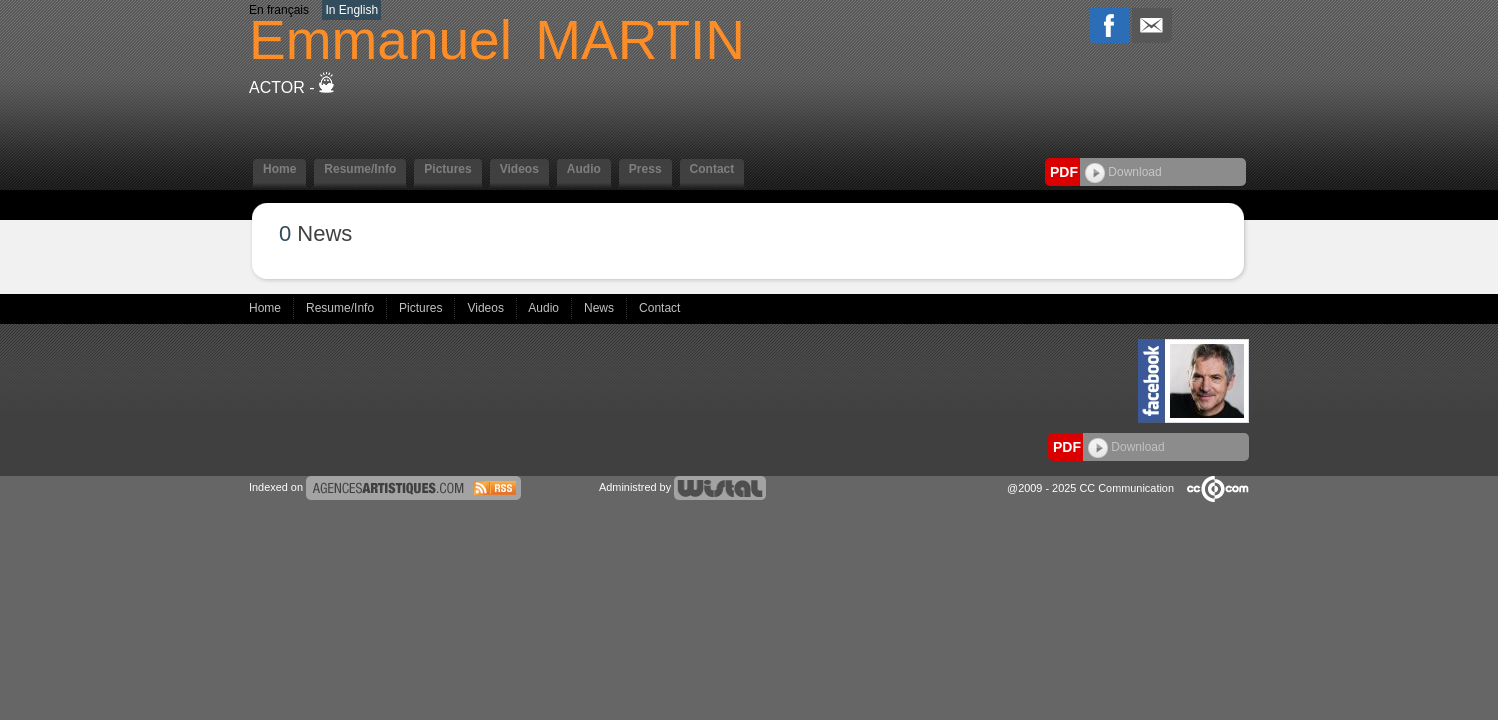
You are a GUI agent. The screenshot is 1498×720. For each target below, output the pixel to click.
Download (1123, 172)
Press (645, 169)
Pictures (447, 169)
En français (279, 10)
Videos (519, 169)
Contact (712, 169)
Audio (584, 169)
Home (279, 169)
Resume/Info (360, 169)
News (600, 308)
